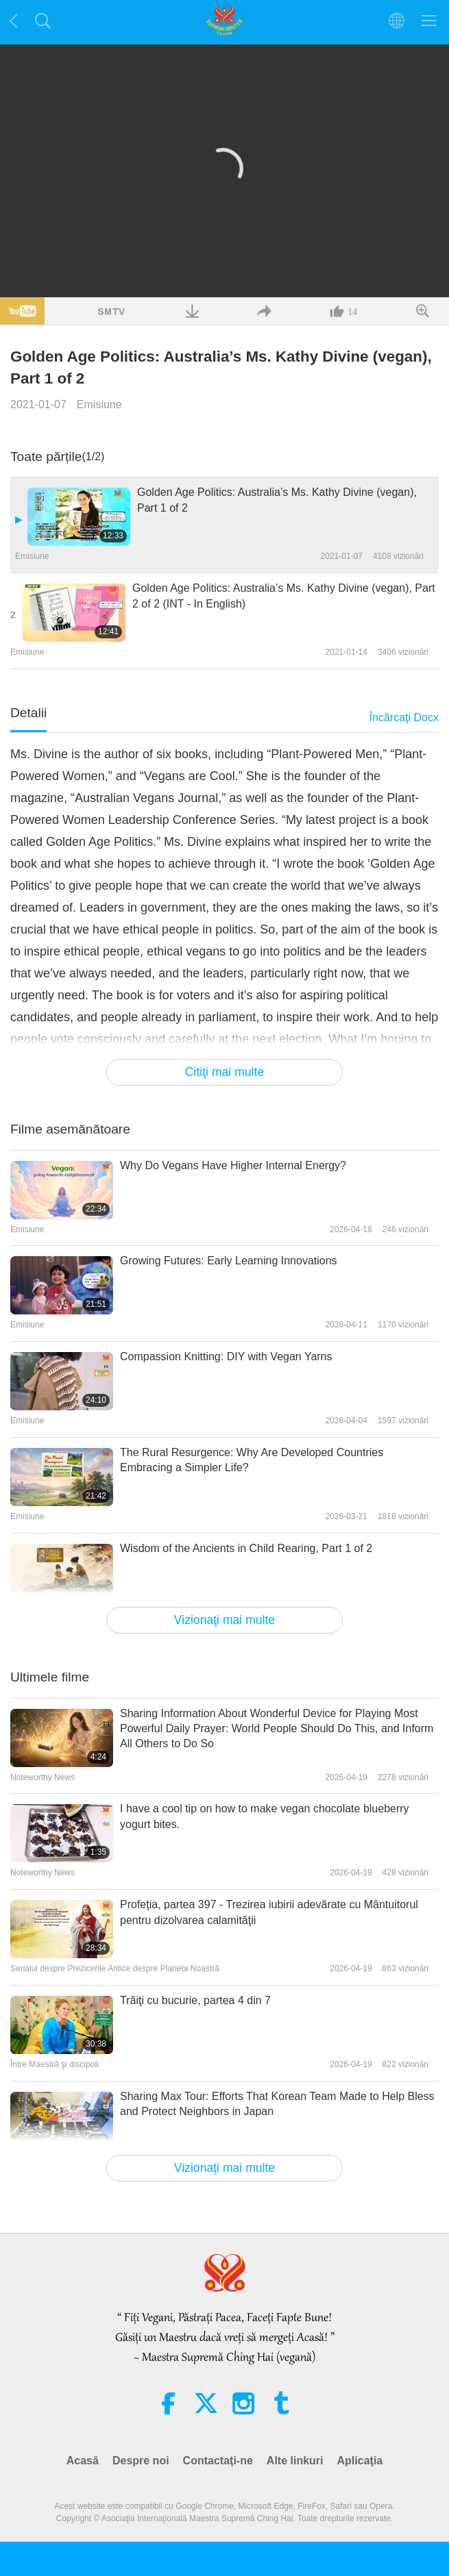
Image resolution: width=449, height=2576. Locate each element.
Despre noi (140, 2460)
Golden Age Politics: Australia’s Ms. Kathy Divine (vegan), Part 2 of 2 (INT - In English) (283, 595)
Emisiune (99, 404)
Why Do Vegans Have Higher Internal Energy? (233, 1165)
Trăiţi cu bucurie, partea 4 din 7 (195, 2000)
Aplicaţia (360, 2460)
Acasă (82, 2460)
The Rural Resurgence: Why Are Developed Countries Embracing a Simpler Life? (251, 1460)
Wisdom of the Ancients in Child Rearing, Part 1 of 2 (246, 1548)
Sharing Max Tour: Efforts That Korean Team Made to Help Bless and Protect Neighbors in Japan (277, 2103)
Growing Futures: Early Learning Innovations (228, 1260)
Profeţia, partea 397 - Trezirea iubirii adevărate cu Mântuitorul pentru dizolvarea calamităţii (269, 1912)
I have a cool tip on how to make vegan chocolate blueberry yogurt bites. (264, 1816)
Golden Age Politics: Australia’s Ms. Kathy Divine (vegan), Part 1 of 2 (277, 499)
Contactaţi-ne (218, 2460)
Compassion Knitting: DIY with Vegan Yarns (226, 1356)
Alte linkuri (295, 2460)
